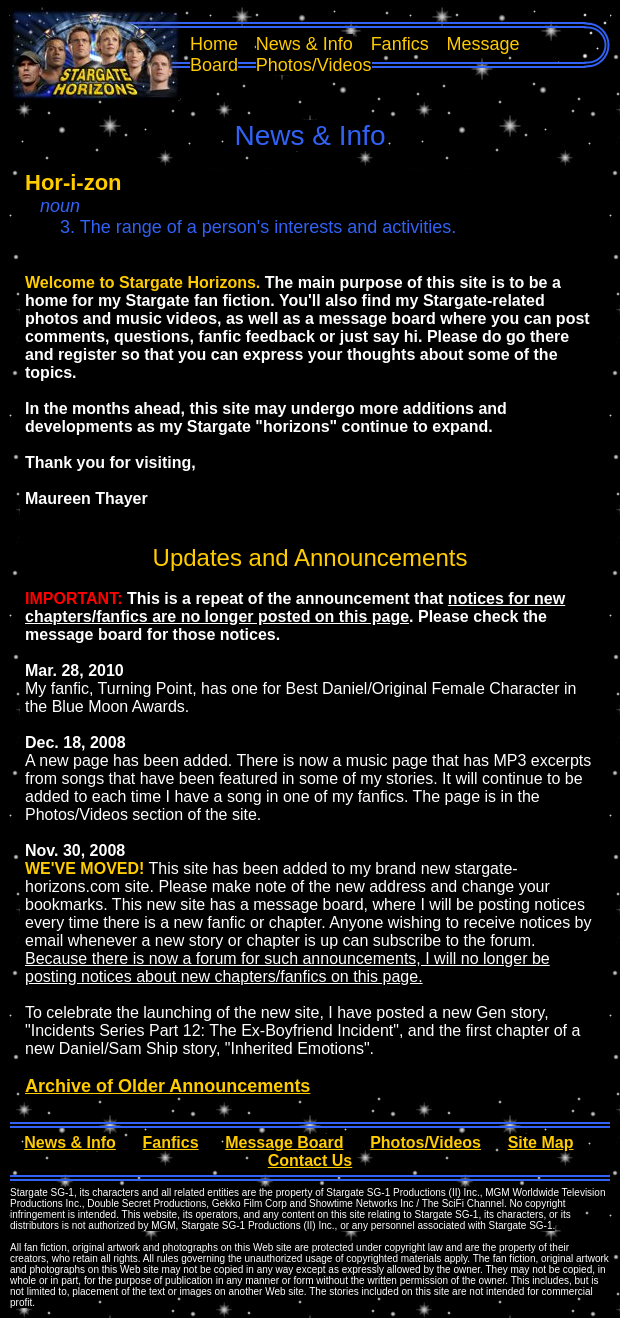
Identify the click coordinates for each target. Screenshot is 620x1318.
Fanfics (400, 44)
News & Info (304, 44)
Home (214, 44)
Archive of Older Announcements (167, 1086)
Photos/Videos (314, 65)
